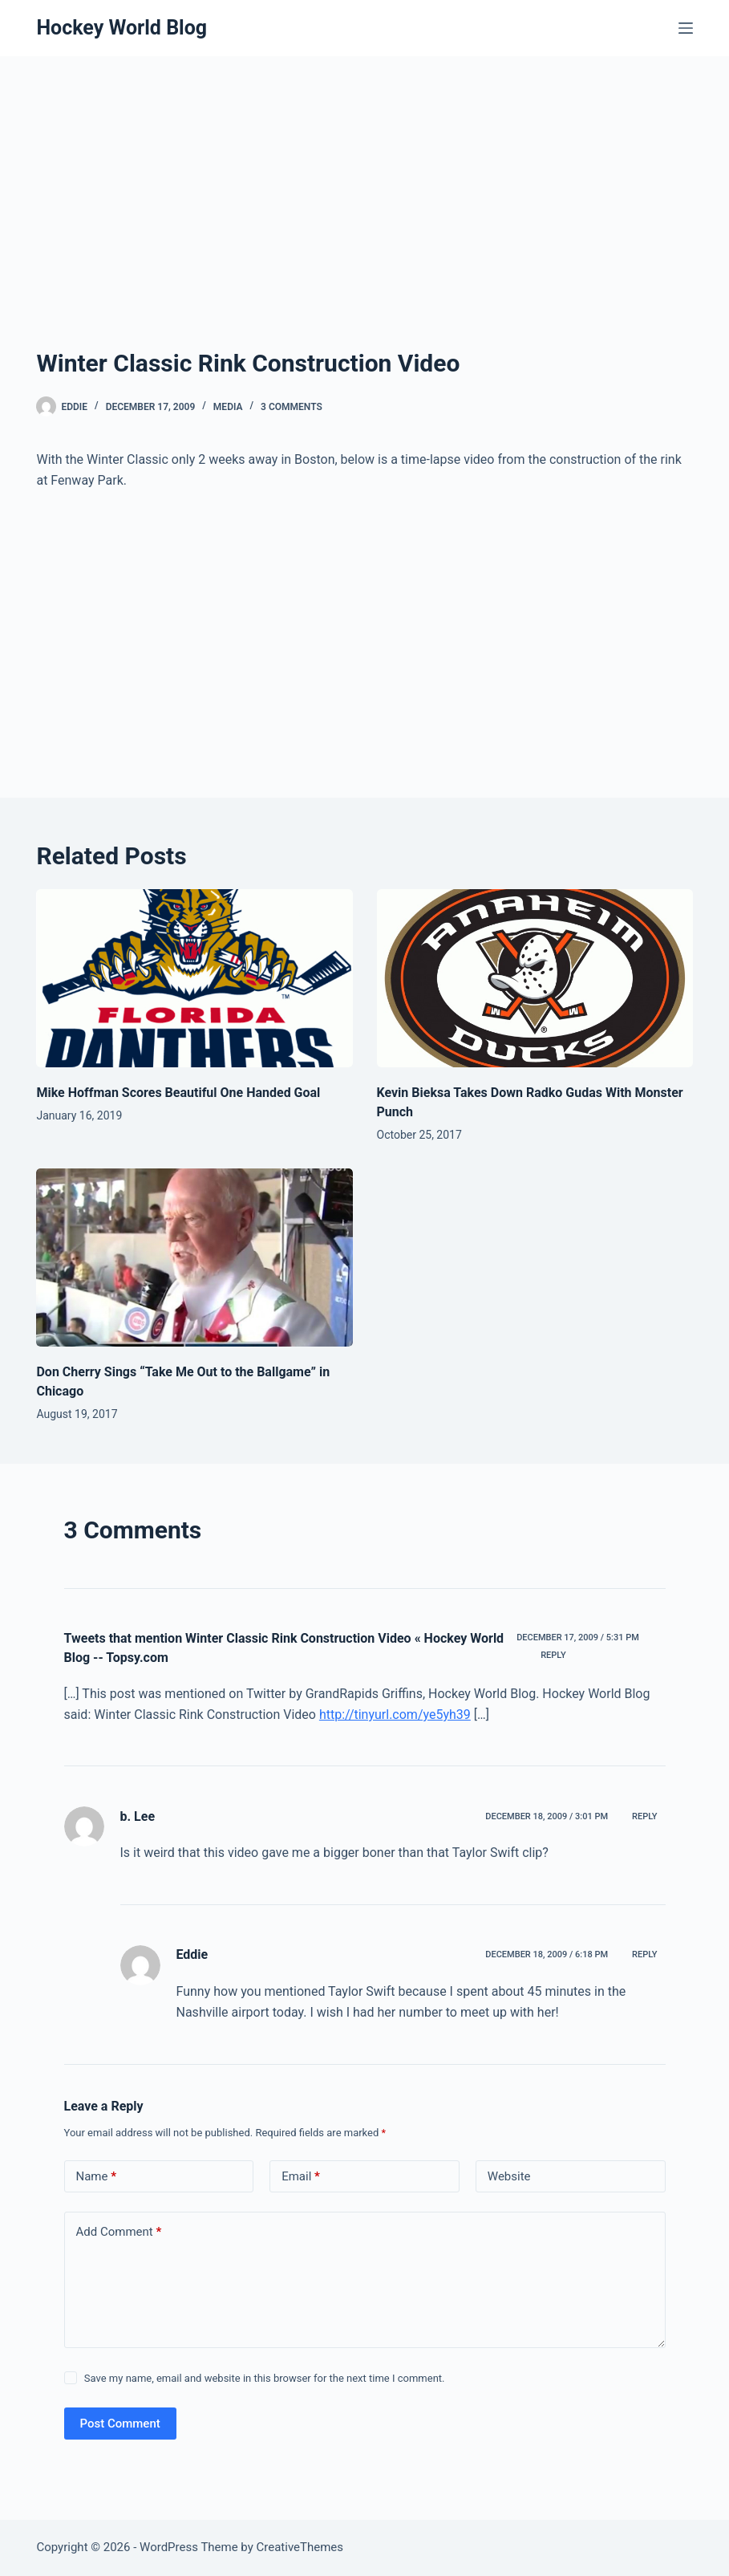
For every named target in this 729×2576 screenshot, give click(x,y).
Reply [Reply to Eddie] (644, 1954)
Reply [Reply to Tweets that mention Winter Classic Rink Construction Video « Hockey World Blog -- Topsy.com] (553, 1655)
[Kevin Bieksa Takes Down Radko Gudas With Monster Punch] (535, 978)
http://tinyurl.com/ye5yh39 (395, 1714)
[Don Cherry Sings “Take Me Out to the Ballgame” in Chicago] (194, 1257)
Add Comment (119, 2232)
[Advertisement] (365, 224)
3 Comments (291, 406)
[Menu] (685, 28)
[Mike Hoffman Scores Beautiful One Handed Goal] (194, 978)
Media (228, 406)
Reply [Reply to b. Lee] (644, 1816)
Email (300, 2177)
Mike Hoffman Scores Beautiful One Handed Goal (178, 1092)
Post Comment (120, 2423)
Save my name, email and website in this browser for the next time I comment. (264, 2378)
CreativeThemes (300, 2547)
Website (509, 2176)
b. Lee (138, 1816)
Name (96, 2177)
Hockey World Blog (121, 27)
